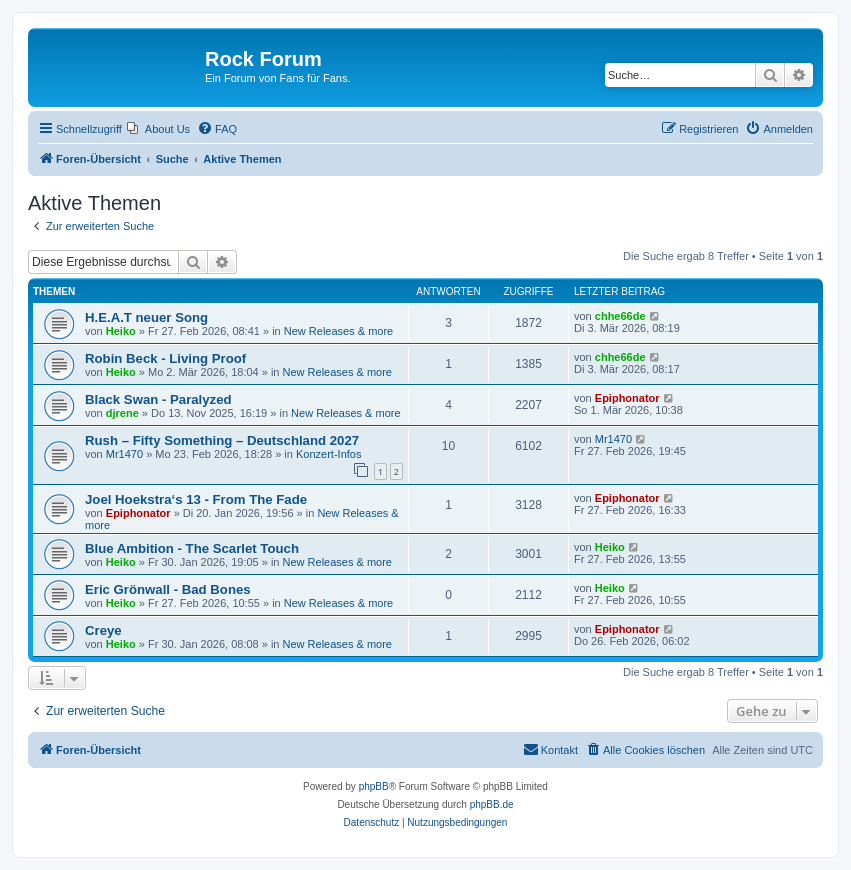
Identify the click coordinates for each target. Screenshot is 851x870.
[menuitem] (158, 129)
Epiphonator (627, 398)
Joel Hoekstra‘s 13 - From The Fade (196, 499)
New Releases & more (338, 331)
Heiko (121, 331)
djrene (122, 413)
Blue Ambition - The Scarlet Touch (192, 548)
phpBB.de (492, 804)
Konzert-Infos (328, 454)
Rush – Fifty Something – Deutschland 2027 (222, 440)
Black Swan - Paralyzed (158, 399)
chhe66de (620, 316)
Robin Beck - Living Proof (165, 358)
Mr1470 (124, 454)
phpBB (374, 786)
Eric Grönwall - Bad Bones (168, 589)
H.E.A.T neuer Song (146, 317)
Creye (103, 630)
